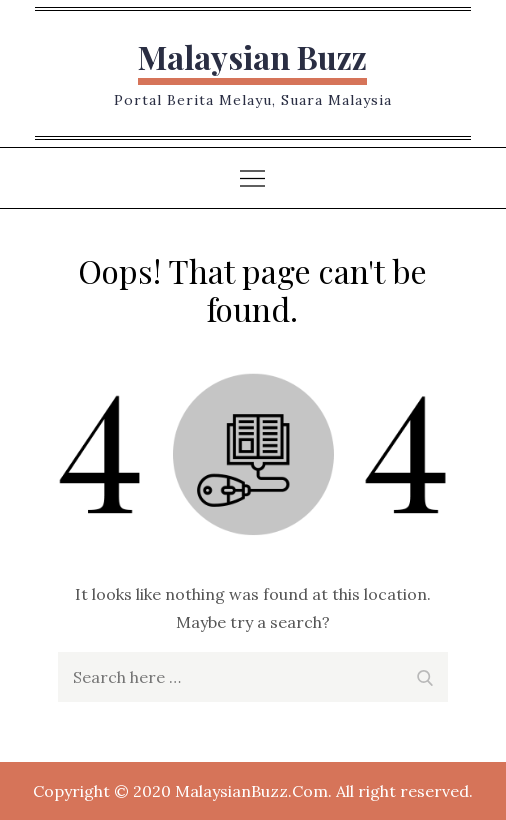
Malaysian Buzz (252, 56)
